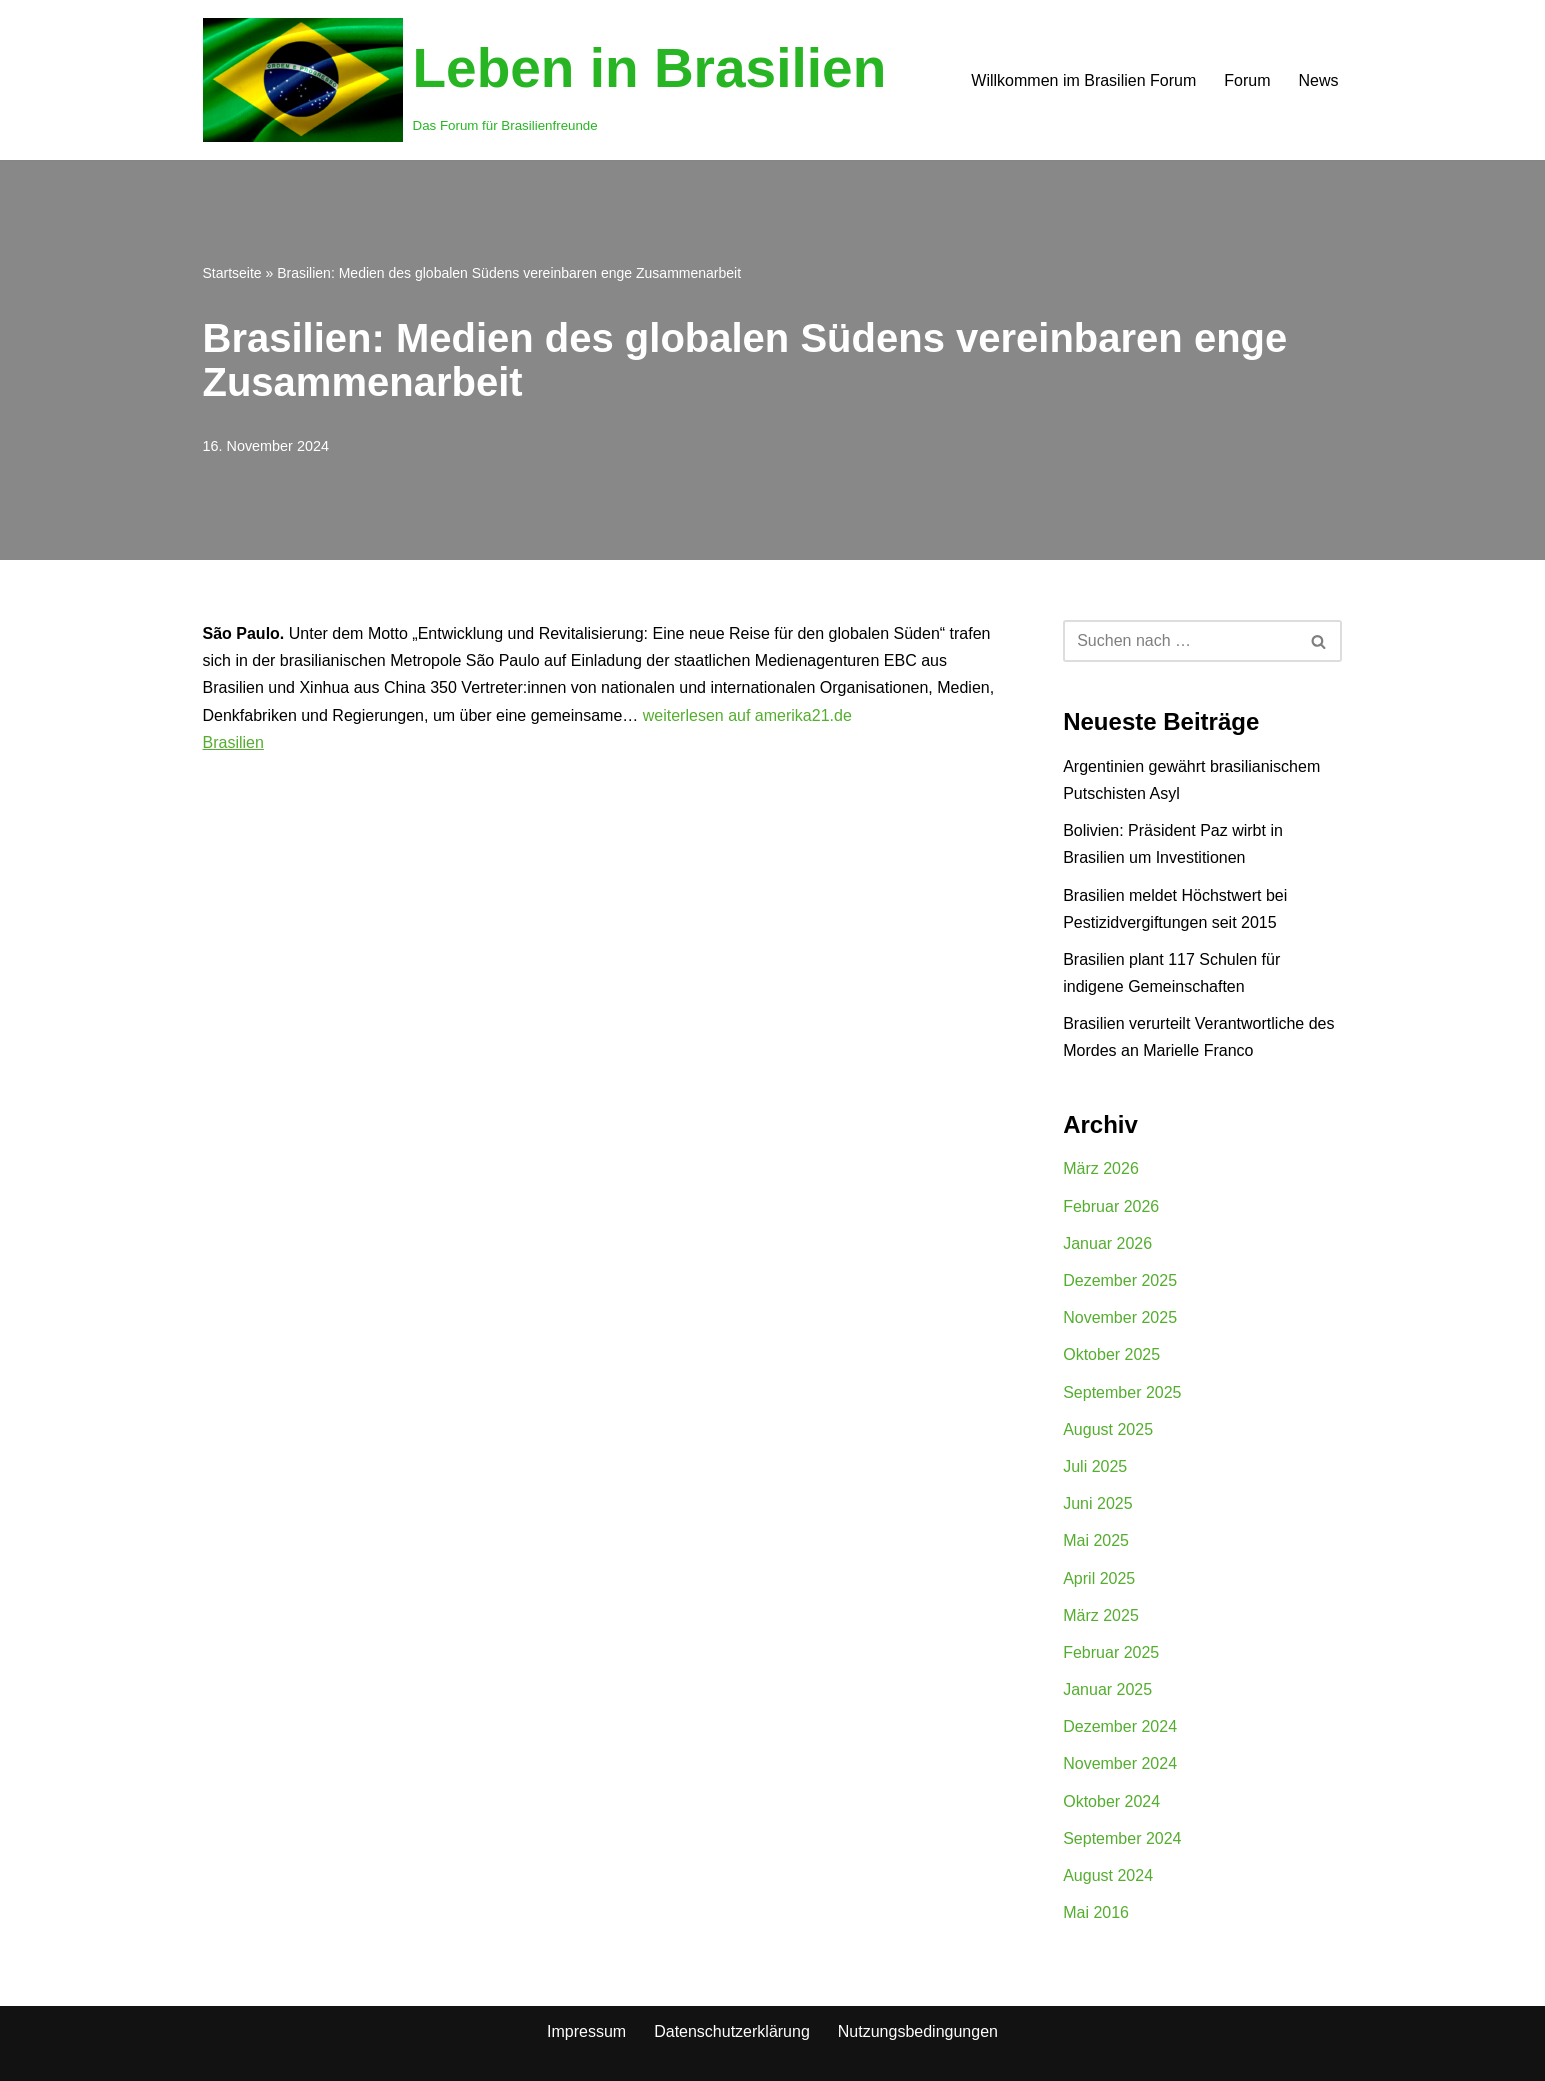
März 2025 (1101, 1615)
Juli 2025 (1095, 1466)
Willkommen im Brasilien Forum (1083, 80)
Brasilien (233, 742)
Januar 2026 (1107, 1243)
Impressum (586, 2031)
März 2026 (1101, 1168)
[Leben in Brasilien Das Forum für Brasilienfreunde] (545, 80)
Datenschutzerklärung (732, 2031)
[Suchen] (1180, 641)
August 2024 (1108, 1875)
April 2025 (1099, 1578)
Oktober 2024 (1111, 1801)
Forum (1247, 80)
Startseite (232, 273)
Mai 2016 (1096, 1912)
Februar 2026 (1111, 1206)
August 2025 (1108, 1429)
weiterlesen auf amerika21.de (747, 715)
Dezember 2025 (1120, 1280)
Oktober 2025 (1111, 1354)
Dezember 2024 (1120, 1726)
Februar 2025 (1111, 1652)
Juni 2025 (1097, 1503)
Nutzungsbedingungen (918, 2031)
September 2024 (1122, 1838)
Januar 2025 (1107, 1689)
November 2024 (1120, 1763)
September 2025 (1122, 1392)
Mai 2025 (1096, 1540)
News (1318, 80)
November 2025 (1120, 1317)
